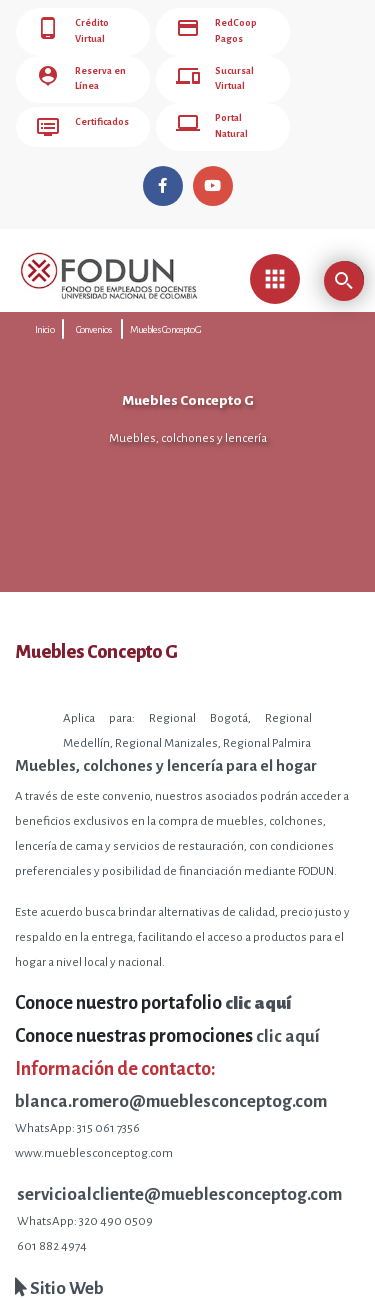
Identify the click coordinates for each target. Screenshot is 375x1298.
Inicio (44, 324)
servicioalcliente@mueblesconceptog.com (179, 1189)
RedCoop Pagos (216, 31)
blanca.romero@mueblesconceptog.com (171, 1096)
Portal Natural (212, 123)
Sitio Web (59, 1283)
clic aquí (288, 1031)
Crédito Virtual (72, 31)
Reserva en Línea (80, 77)
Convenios (94, 324)
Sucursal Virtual (215, 77)
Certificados (82, 123)
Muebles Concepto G (166, 324)
